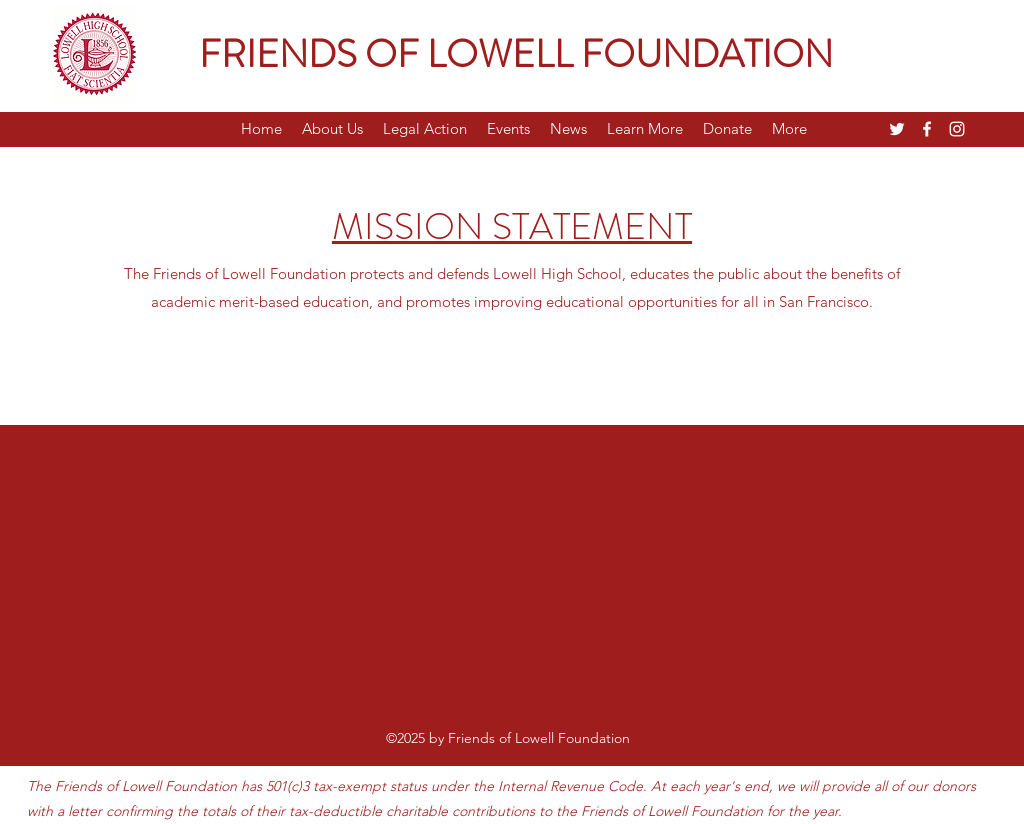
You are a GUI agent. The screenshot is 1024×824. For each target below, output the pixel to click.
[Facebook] (927, 129)
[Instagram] (957, 129)
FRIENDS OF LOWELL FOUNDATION (516, 54)
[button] (332, 129)
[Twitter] (897, 129)
